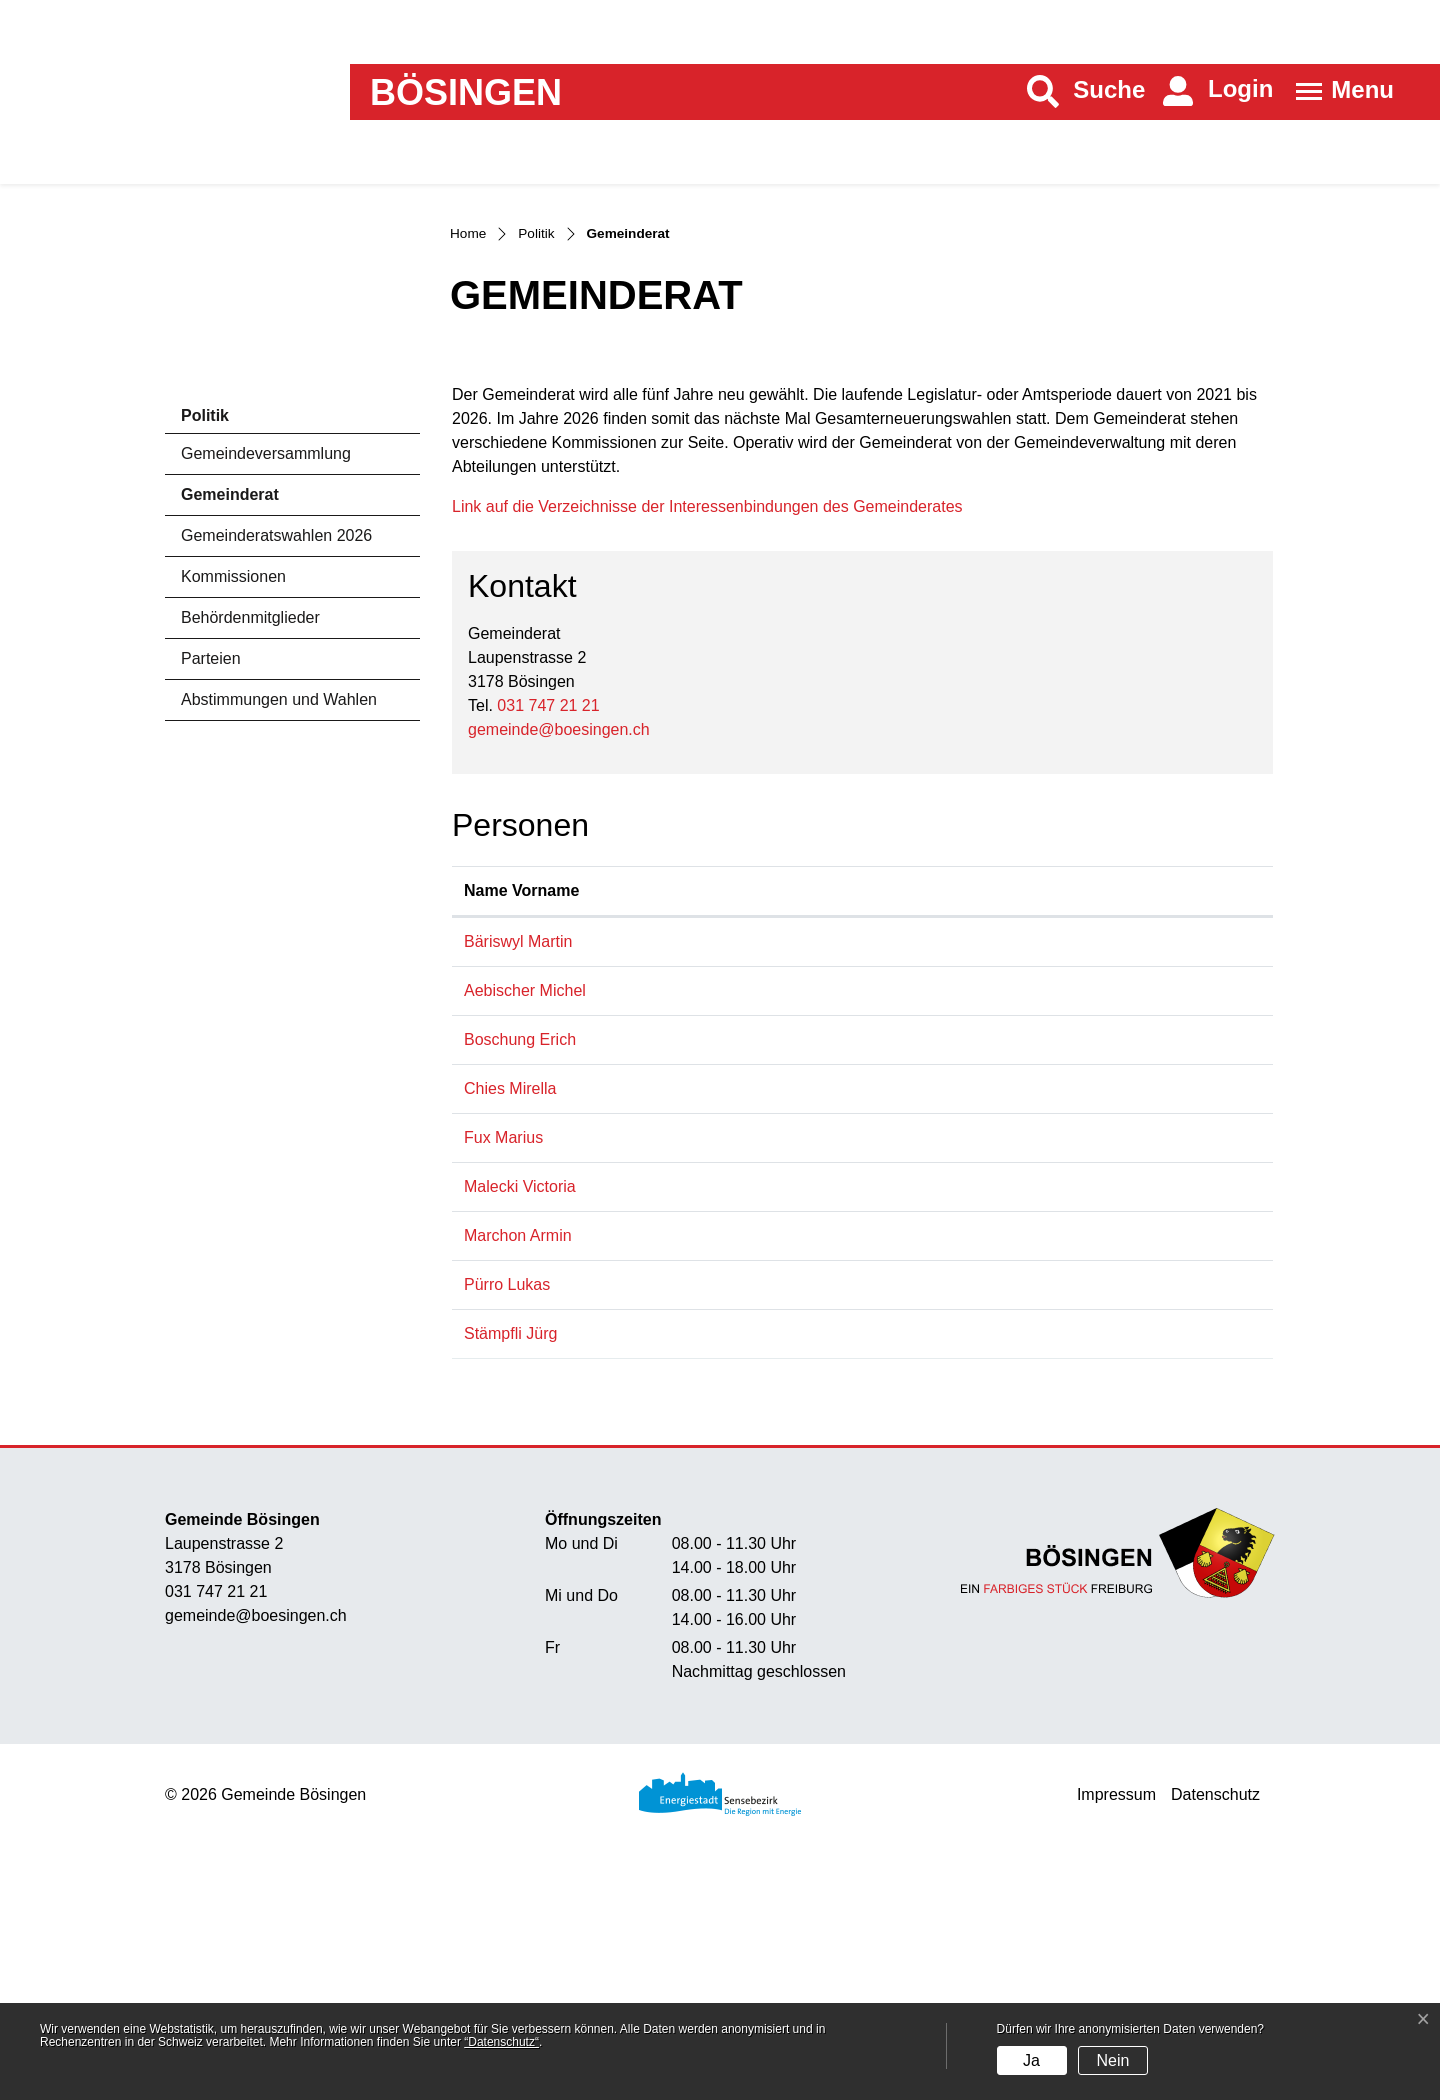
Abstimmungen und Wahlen (279, 900)
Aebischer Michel (525, 1215)
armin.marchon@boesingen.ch (1139, 1460)
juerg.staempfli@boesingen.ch (1137, 1558)
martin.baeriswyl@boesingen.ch (1143, 1166)
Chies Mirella (510, 1313)
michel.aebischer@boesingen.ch (1145, 1215)
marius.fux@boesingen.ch (1122, 1362)
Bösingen (466, 93)
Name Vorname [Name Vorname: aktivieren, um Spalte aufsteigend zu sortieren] (497, 1103)
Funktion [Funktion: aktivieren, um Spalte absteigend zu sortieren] (652, 1115)
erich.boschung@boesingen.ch (1140, 1264)
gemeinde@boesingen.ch (559, 930)
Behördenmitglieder (250, 818)
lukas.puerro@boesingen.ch (1129, 1509)
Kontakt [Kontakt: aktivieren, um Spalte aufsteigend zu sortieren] (1060, 1115)
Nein (1112, 2060)
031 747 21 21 (548, 906)
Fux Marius (503, 1362)
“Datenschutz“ (501, 2042)
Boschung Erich (520, 1264)
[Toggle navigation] (1338, 91)
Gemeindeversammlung (266, 654)
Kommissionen (233, 777)
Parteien (211, 859)
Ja (1031, 2060)
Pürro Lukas (507, 1509)
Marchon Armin (518, 1460)
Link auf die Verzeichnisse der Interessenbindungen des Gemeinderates (717, 707)
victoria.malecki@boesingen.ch (1140, 1411)
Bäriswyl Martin (518, 1166)
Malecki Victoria (520, 1411)
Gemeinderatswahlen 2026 (276, 736)
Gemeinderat (237, 701)
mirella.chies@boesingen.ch (1130, 1313)
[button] (1086, 91)
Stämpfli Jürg (510, 1558)
